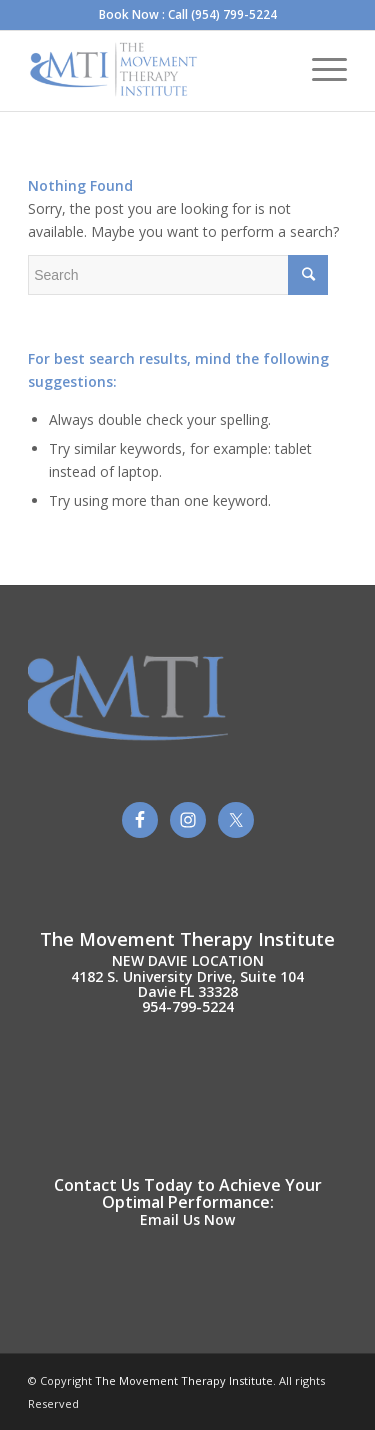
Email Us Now (187, 1219)
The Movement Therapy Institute (182, 1380)
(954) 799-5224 (234, 14)
